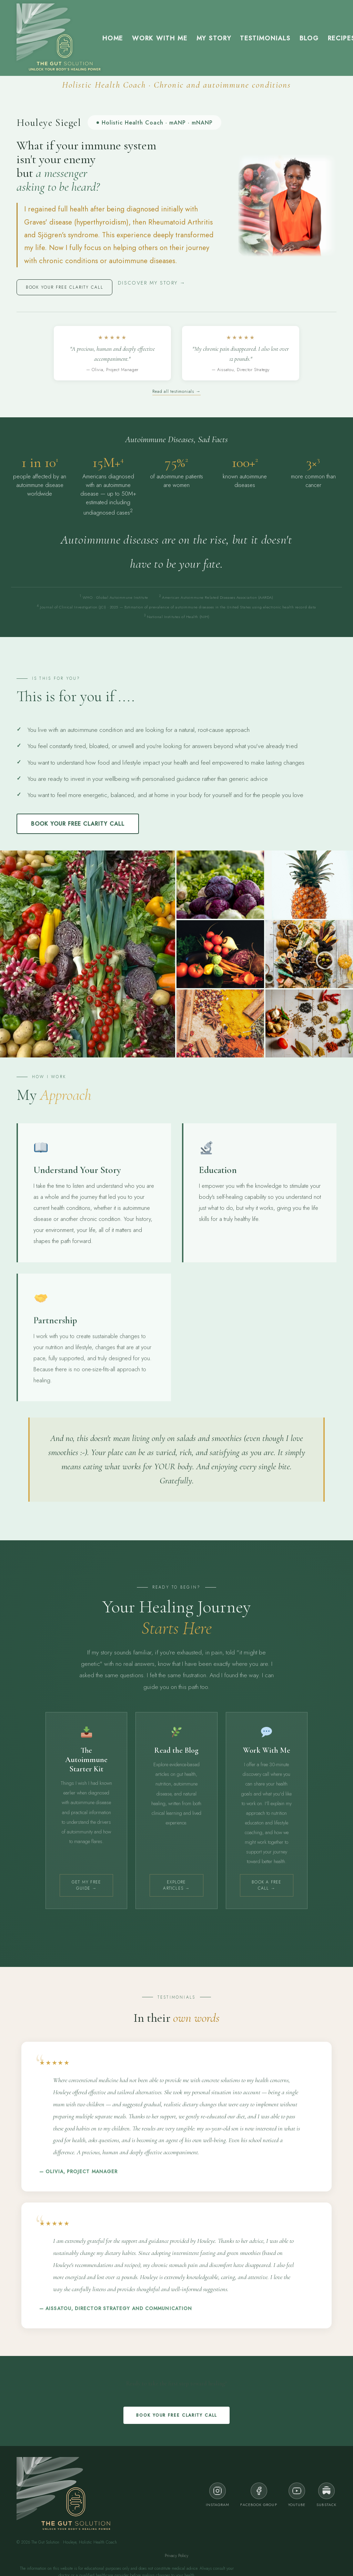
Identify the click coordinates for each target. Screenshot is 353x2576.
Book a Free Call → (266, 1885)
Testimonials (265, 38)
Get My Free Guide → (86, 1885)
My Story (213, 38)
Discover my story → (151, 282)
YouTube (297, 2495)
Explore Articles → (176, 1885)
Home (112, 38)
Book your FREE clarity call (64, 287)
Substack (326, 2495)
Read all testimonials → (176, 391)
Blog (309, 38)
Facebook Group (258, 2495)
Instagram (218, 2495)
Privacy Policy (176, 2556)
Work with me (160, 38)
